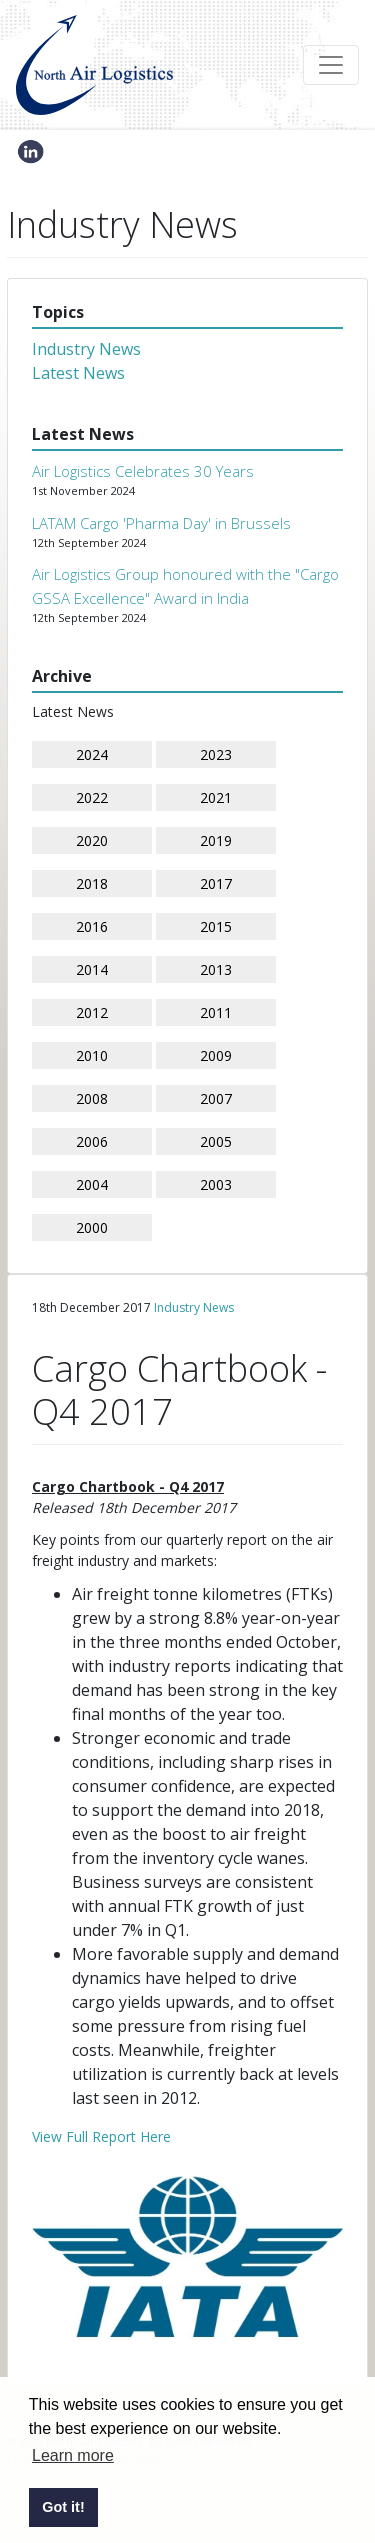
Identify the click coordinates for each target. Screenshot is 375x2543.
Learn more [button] (73, 2455)
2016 (92, 926)
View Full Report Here (101, 2136)
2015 (216, 926)
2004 (92, 1184)
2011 (216, 1012)
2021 (216, 797)
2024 (92, 754)
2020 (92, 840)
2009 (216, 1055)
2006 (92, 1141)
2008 (92, 1098)
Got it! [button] (63, 2507)
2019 (216, 840)
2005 (216, 1141)
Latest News (78, 373)
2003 (216, 1184)
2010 (92, 1055)
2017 (216, 883)
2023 (216, 754)
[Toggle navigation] (331, 65)
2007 (216, 1098)
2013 (216, 969)
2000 (92, 1227)
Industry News (86, 349)
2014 (92, 969)
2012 (92, 1012)
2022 (92, 797)
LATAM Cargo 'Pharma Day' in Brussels (161, 523)
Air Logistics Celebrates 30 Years (143, 471)
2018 (92, 883)
